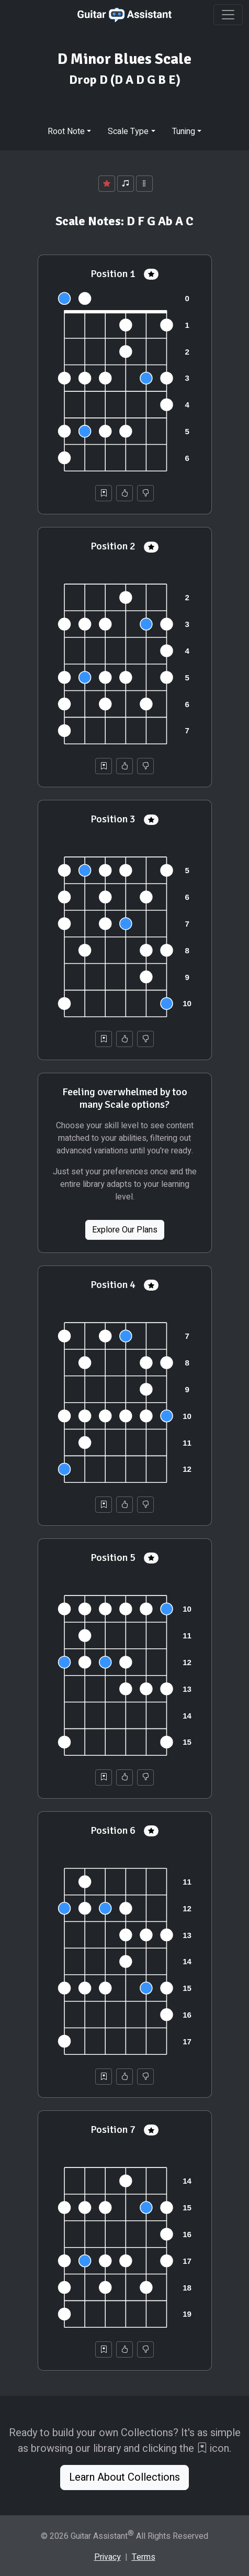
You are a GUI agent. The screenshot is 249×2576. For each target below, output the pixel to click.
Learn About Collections (124, 2477)
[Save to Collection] (103, 493)
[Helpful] (124, 493)
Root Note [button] (66, 131)
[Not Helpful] (145, 493)
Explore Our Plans (124, 1230)
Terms (143, 2557)
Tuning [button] (183, 131)
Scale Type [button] (128, 131)
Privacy (107, 2557)
